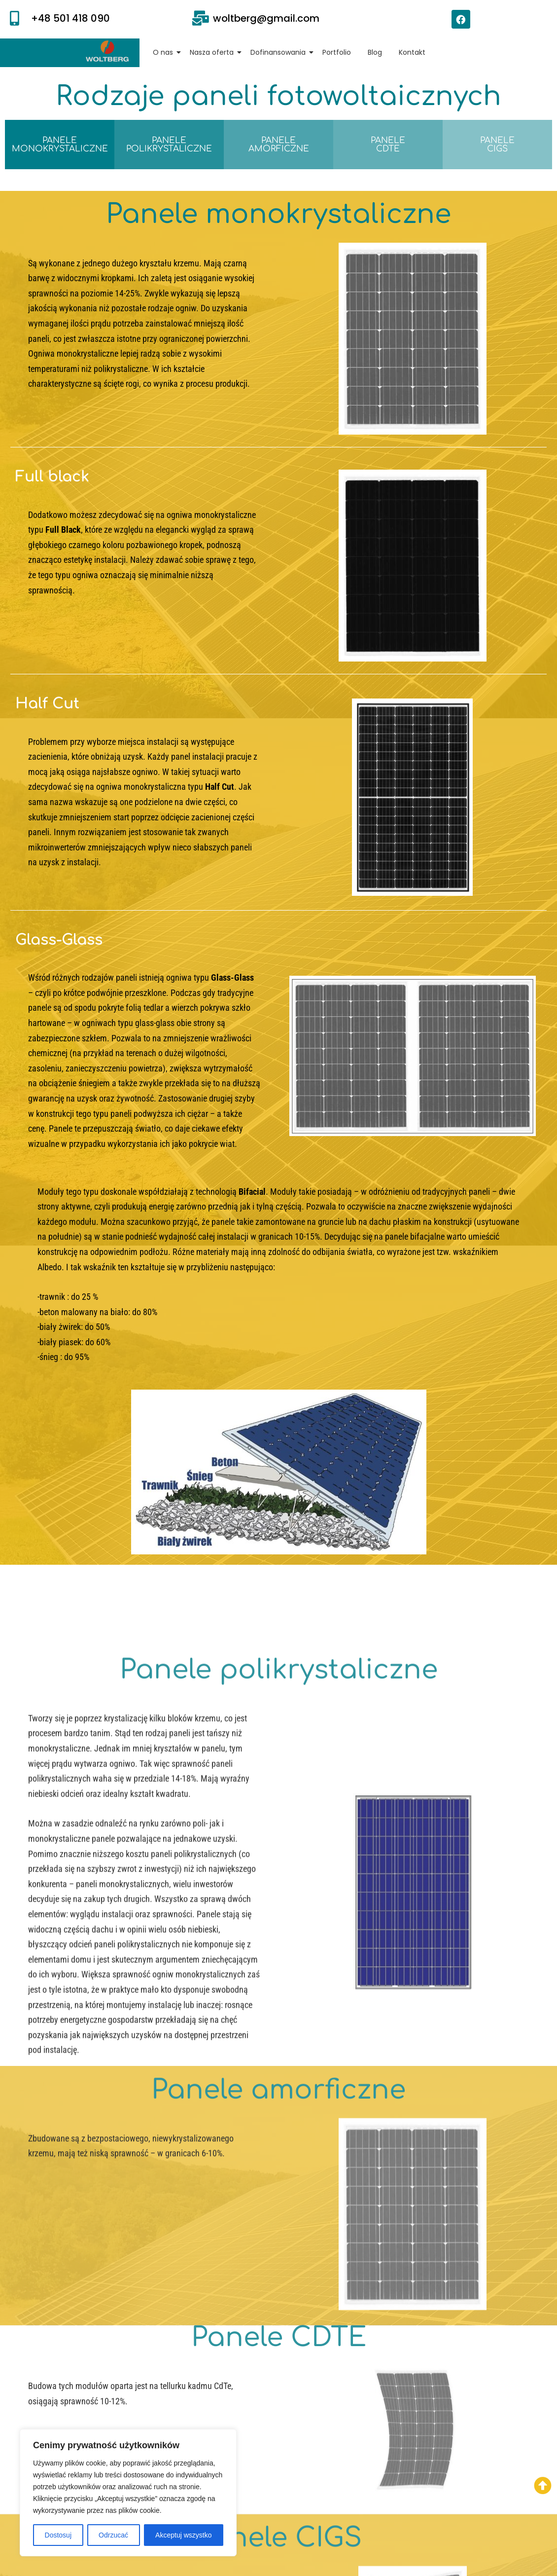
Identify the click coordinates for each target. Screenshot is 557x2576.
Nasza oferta (213, 52)
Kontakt (412, 52)
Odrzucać (113, 2535)
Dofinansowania (279, 52)
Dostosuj (58, 2535)
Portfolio (336, 52)
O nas (164, 52)
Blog (375, 52)
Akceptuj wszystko (183, 2535)
